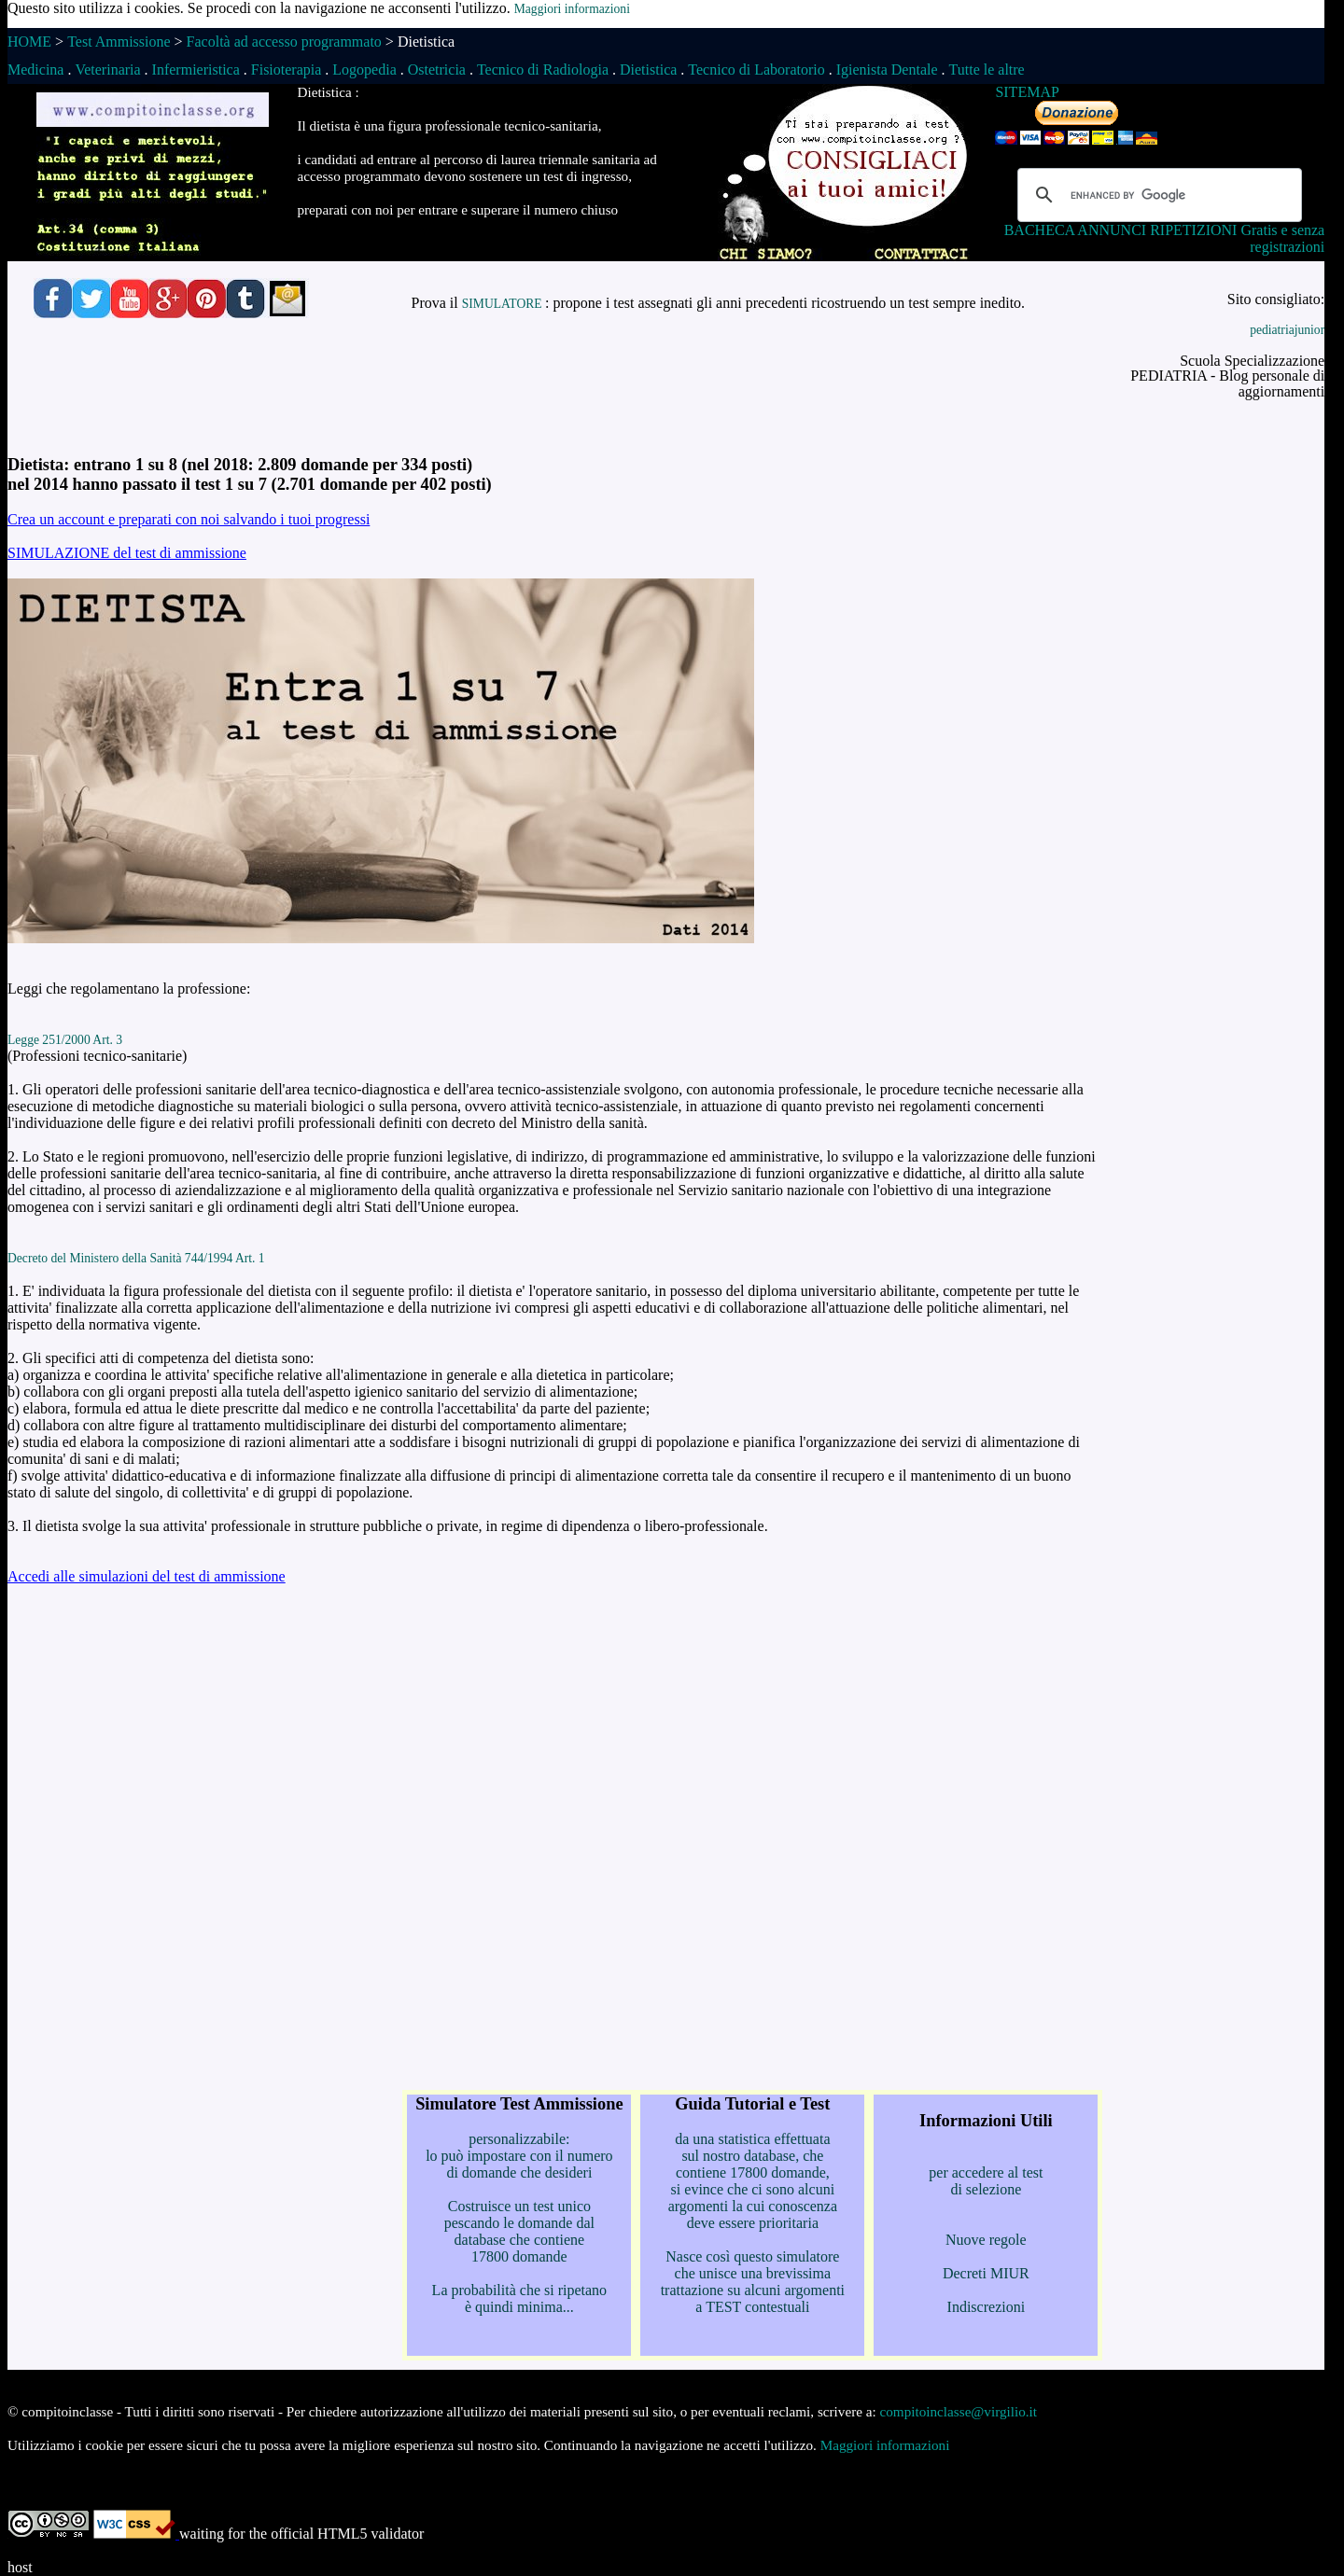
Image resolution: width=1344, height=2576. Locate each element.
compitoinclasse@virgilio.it (959, 2411)
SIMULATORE (503, 304)
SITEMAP (1026, 92)
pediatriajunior (1287, 330)
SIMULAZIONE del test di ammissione (126, 553)
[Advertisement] (554, 397)
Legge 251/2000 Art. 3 (64, 1040)
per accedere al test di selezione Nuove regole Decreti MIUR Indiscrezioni (986, 2213)
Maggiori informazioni (572, 9)
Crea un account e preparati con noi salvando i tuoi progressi (188, 519)
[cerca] (1157, 195)
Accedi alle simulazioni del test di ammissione (146, 1576)
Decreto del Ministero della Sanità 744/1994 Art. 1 (136, 1258)
